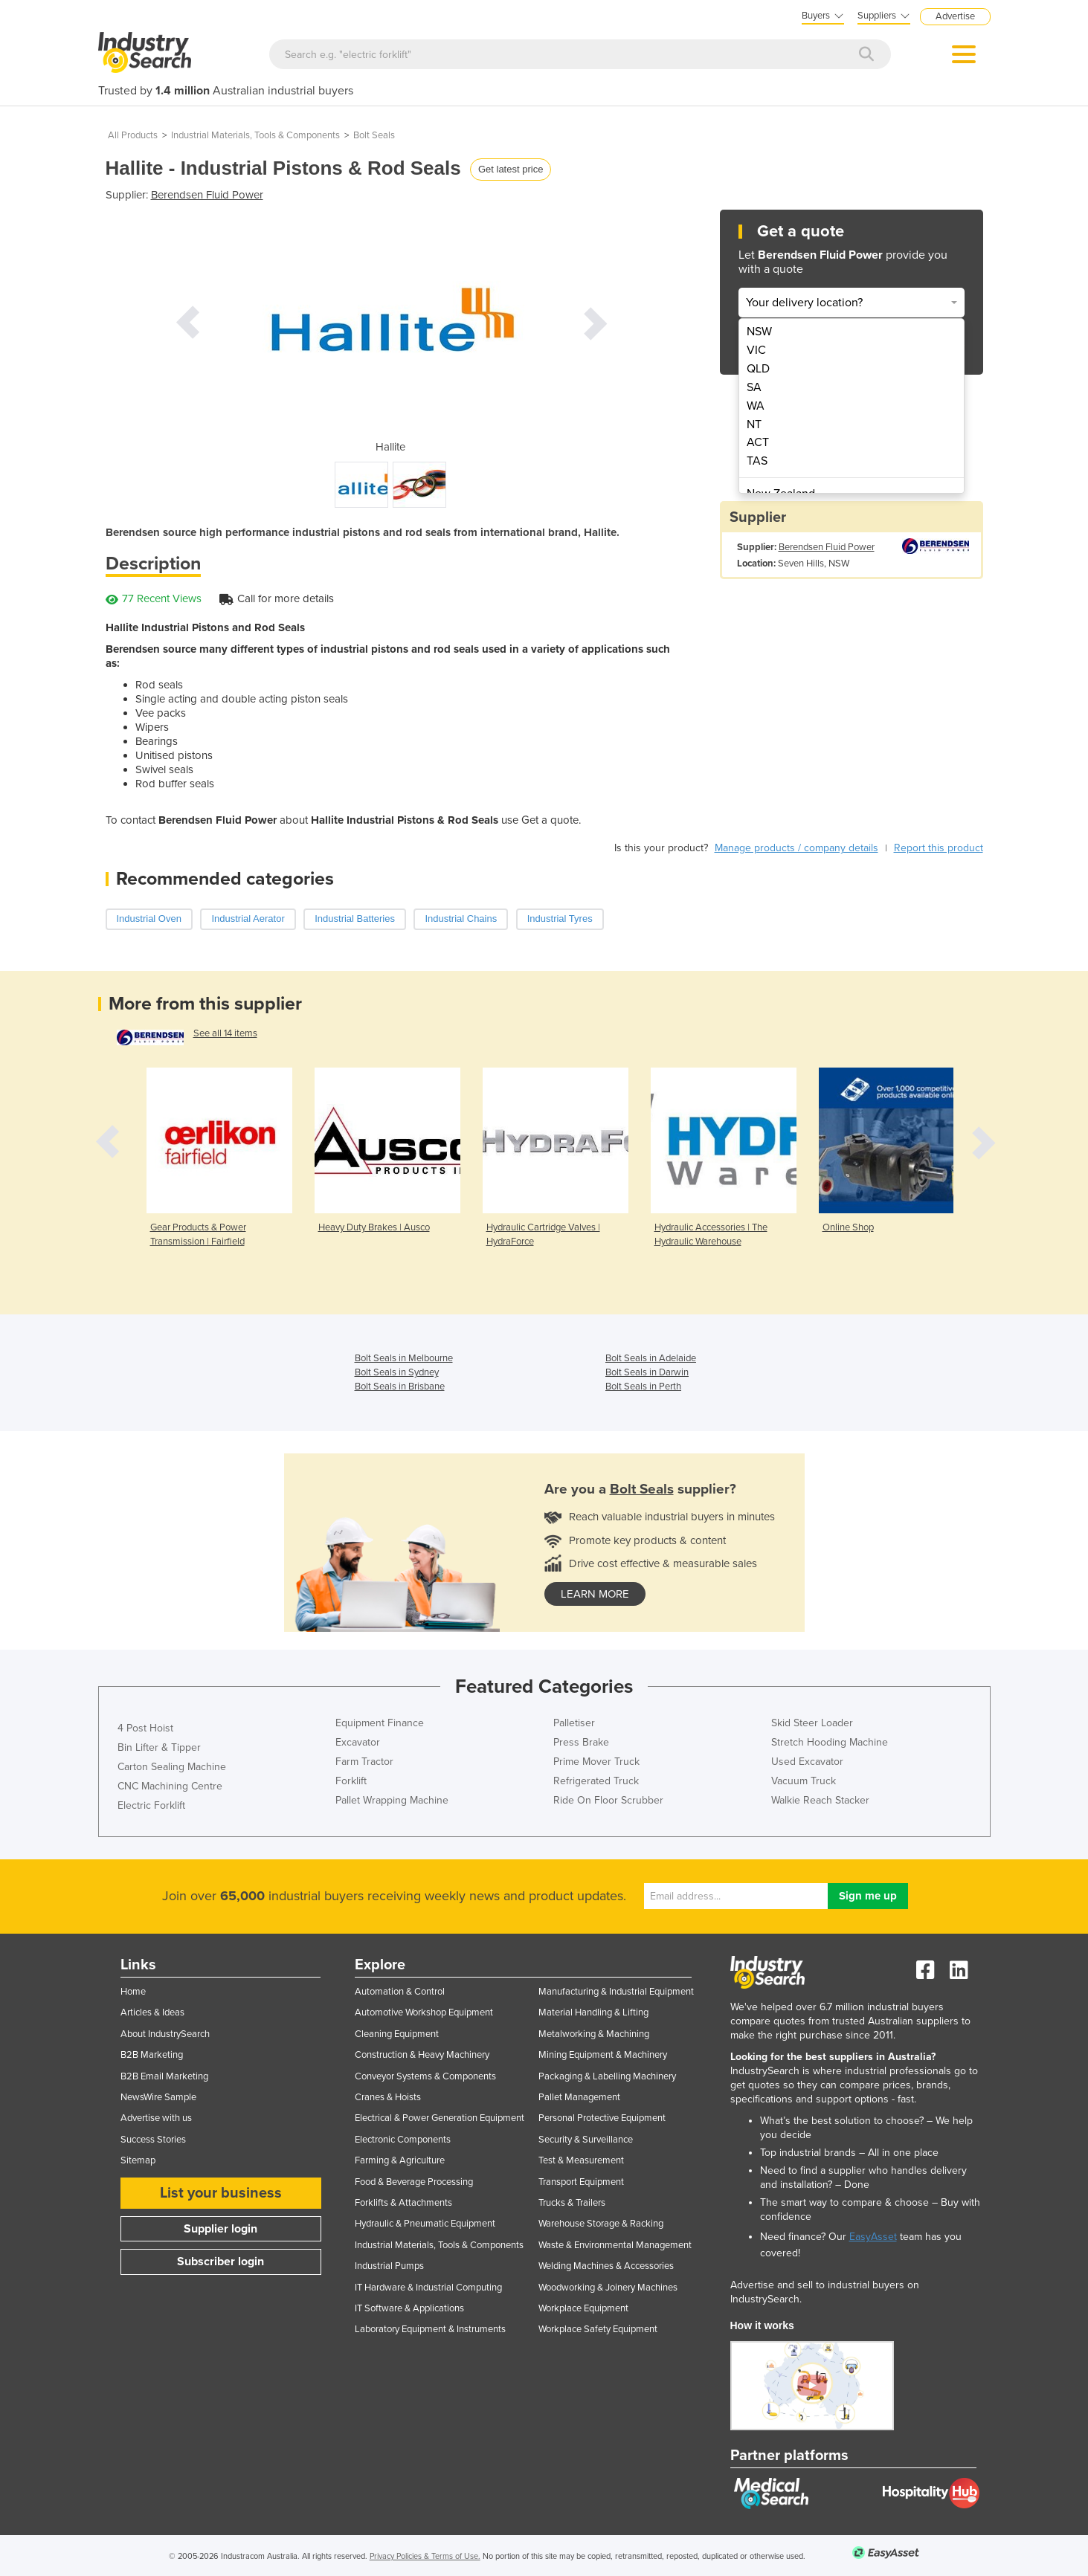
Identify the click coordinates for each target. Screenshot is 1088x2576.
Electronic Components (403, 2140)
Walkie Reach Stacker (820, 1800)
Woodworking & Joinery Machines (607, 2287)
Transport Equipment (581, 2182)
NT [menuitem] (754, 424)
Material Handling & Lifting (593, 2012)
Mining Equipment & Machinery (602, 2055)
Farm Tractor (364, 1761)
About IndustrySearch (165, 2034)
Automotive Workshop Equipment (424, 2012)
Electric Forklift (151, 1805)
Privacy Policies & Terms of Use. (425, 2556)
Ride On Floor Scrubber (608, 1800)
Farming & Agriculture (400, 2160)
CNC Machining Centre (170, 1786)
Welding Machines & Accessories (606, 2266)
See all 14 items (225, 1033)
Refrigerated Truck (596, 1781)
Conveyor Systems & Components (425, 2076)
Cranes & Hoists (388, 2097)
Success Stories (153, 2140)
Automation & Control (400, 1992)
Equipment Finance (379, 1723)
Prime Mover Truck (596, 1761)
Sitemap (137, 2160)
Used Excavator (807, 1761)
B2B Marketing (151, 2055)
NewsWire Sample (158, 2097)
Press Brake (581, 1742)
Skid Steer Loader (812, 1723)
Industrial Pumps (389, 2266)
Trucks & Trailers (571, 2203)
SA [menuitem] (754, 387)
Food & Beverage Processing (414, 2182)
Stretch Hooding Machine (829, 1742)
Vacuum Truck (803, 1781)
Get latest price (510, 169)
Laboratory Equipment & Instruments (430, 2329)
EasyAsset (873, 2236)
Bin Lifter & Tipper (159, 1747)
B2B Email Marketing (164, 2076)
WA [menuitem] (756, 405)
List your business (221, 2193)
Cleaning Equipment (397, 2034)
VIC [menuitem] (756, 350)
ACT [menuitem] (758, 442)
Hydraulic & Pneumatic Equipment (425, 2224)
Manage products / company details (796, 848)
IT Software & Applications (409, 2308)
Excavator (357, 1742)
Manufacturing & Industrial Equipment (616, 1992)
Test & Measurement (581, 2160)
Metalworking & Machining (593, 2034)
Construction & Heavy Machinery (422, 2055)
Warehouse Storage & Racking (600, 2224)
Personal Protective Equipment (602, 2118)
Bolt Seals (374, 135)
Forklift (351, 1781)
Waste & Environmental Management (615, 2245)
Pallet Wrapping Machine (391, 1800)
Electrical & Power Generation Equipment (439, 2118)
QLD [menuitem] (758, 368)
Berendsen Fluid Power (207, 194)
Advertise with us (156, 2118)
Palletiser (574, 1723)
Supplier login (220, 2228)
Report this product (938, 848)
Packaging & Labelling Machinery (607, 2076)
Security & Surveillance (585, 2140)
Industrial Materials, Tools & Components (255, 135)
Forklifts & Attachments (403, 2203)
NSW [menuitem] (759, 331)
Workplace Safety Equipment (597, 2329)
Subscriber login (220, 2261)
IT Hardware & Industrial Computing (428, 2287)
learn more (595, 1594)
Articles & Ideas (152, 2012)
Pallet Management (579, 2097)
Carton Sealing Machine (172, 1766)
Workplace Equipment (583, 2308)
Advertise (955, 16)
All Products (133, 135)
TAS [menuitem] (757, 460)
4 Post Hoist (145, 1728)
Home (133, 1992)
